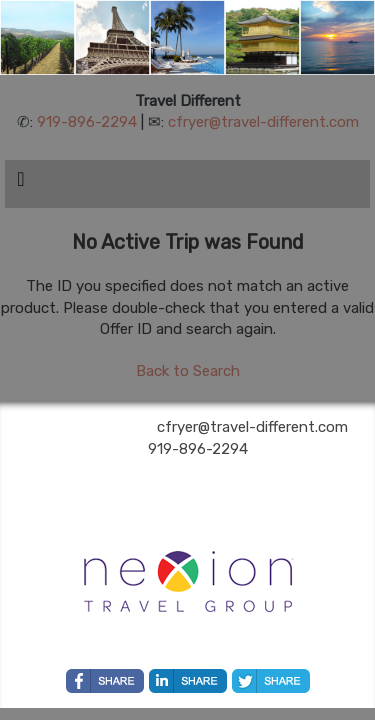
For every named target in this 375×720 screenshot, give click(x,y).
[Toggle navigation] (21, 184)
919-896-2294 (87, 122)
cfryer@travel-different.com (263, 122)
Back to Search (188, 371)
